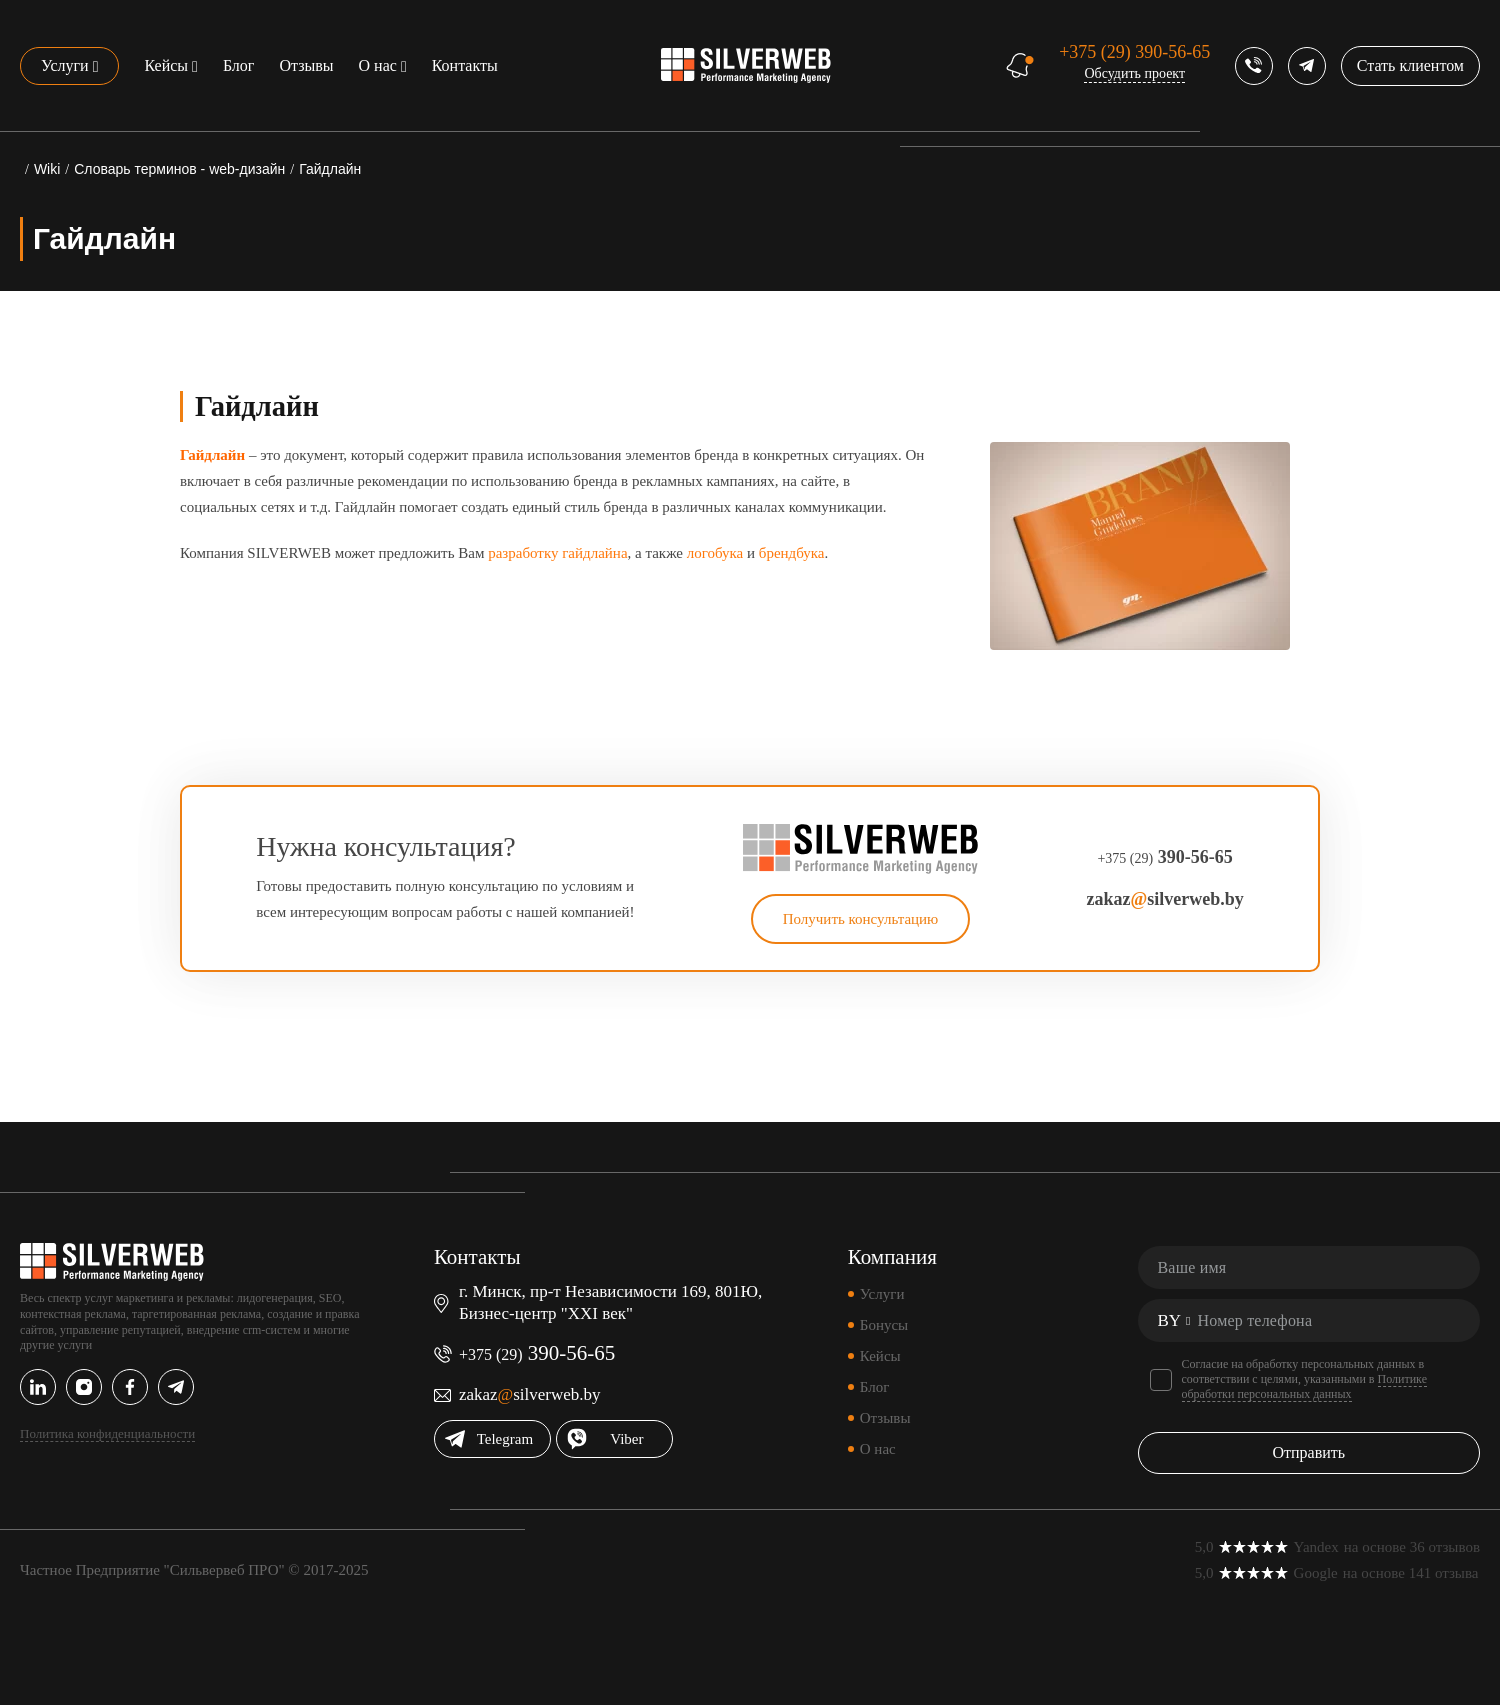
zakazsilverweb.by (1164, 899)
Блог (239, 65)
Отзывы (306, 65)
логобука (715, 553)
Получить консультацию (861, 919)
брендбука (792, 553)
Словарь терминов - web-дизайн (179, 169)
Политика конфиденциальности (107, 1433)
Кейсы (166, 65)
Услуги (65, 65)
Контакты (465, 65)
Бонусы (884, 1325)
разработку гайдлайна (557, 553)
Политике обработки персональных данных (1304, 1386)
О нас (378, 65)
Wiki (47, 169)
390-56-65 (1134, 52)
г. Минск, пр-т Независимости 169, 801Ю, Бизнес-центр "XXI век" (610, 1302)
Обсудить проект (1134, 73)
